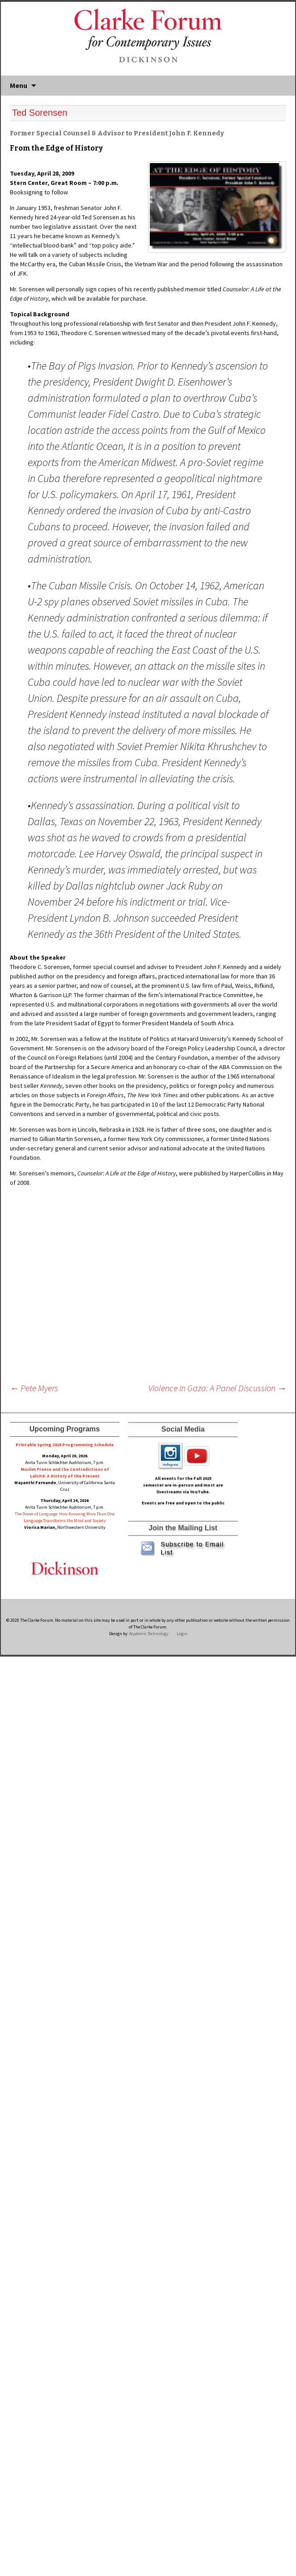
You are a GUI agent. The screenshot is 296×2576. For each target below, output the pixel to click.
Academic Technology (148, 1633)
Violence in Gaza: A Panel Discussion (217, 1387)
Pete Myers (34, 1387)
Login (182, 1633)
